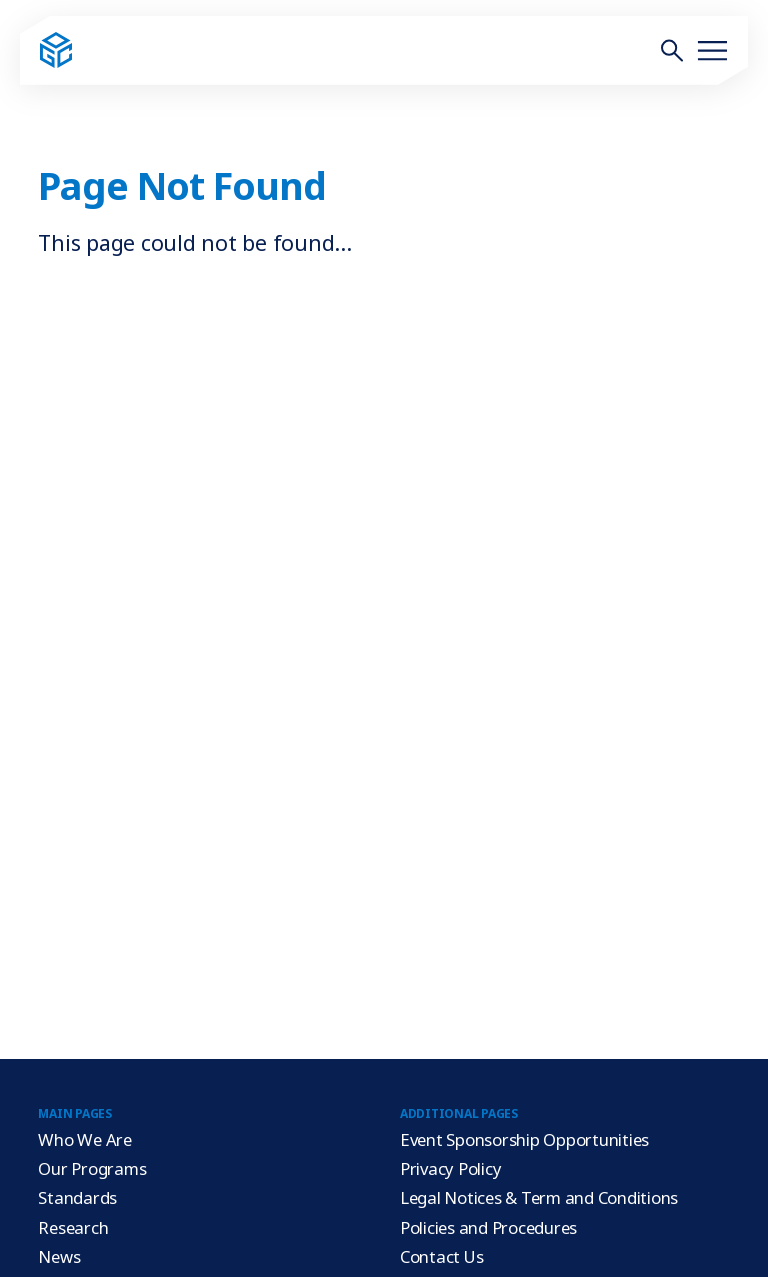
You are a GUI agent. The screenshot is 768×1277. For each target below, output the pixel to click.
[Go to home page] (56, 50)
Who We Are (85, 1139)
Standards (77, 1197)
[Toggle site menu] (712, 50)
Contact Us (442, 1256)
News (59, 1256)
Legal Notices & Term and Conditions (539, 1197)
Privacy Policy (451, 1168)
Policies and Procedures (488, 1227)
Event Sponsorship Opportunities (524, 1139)
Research (73, 1227)
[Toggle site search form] (672, 50)
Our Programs (92, 1168)
